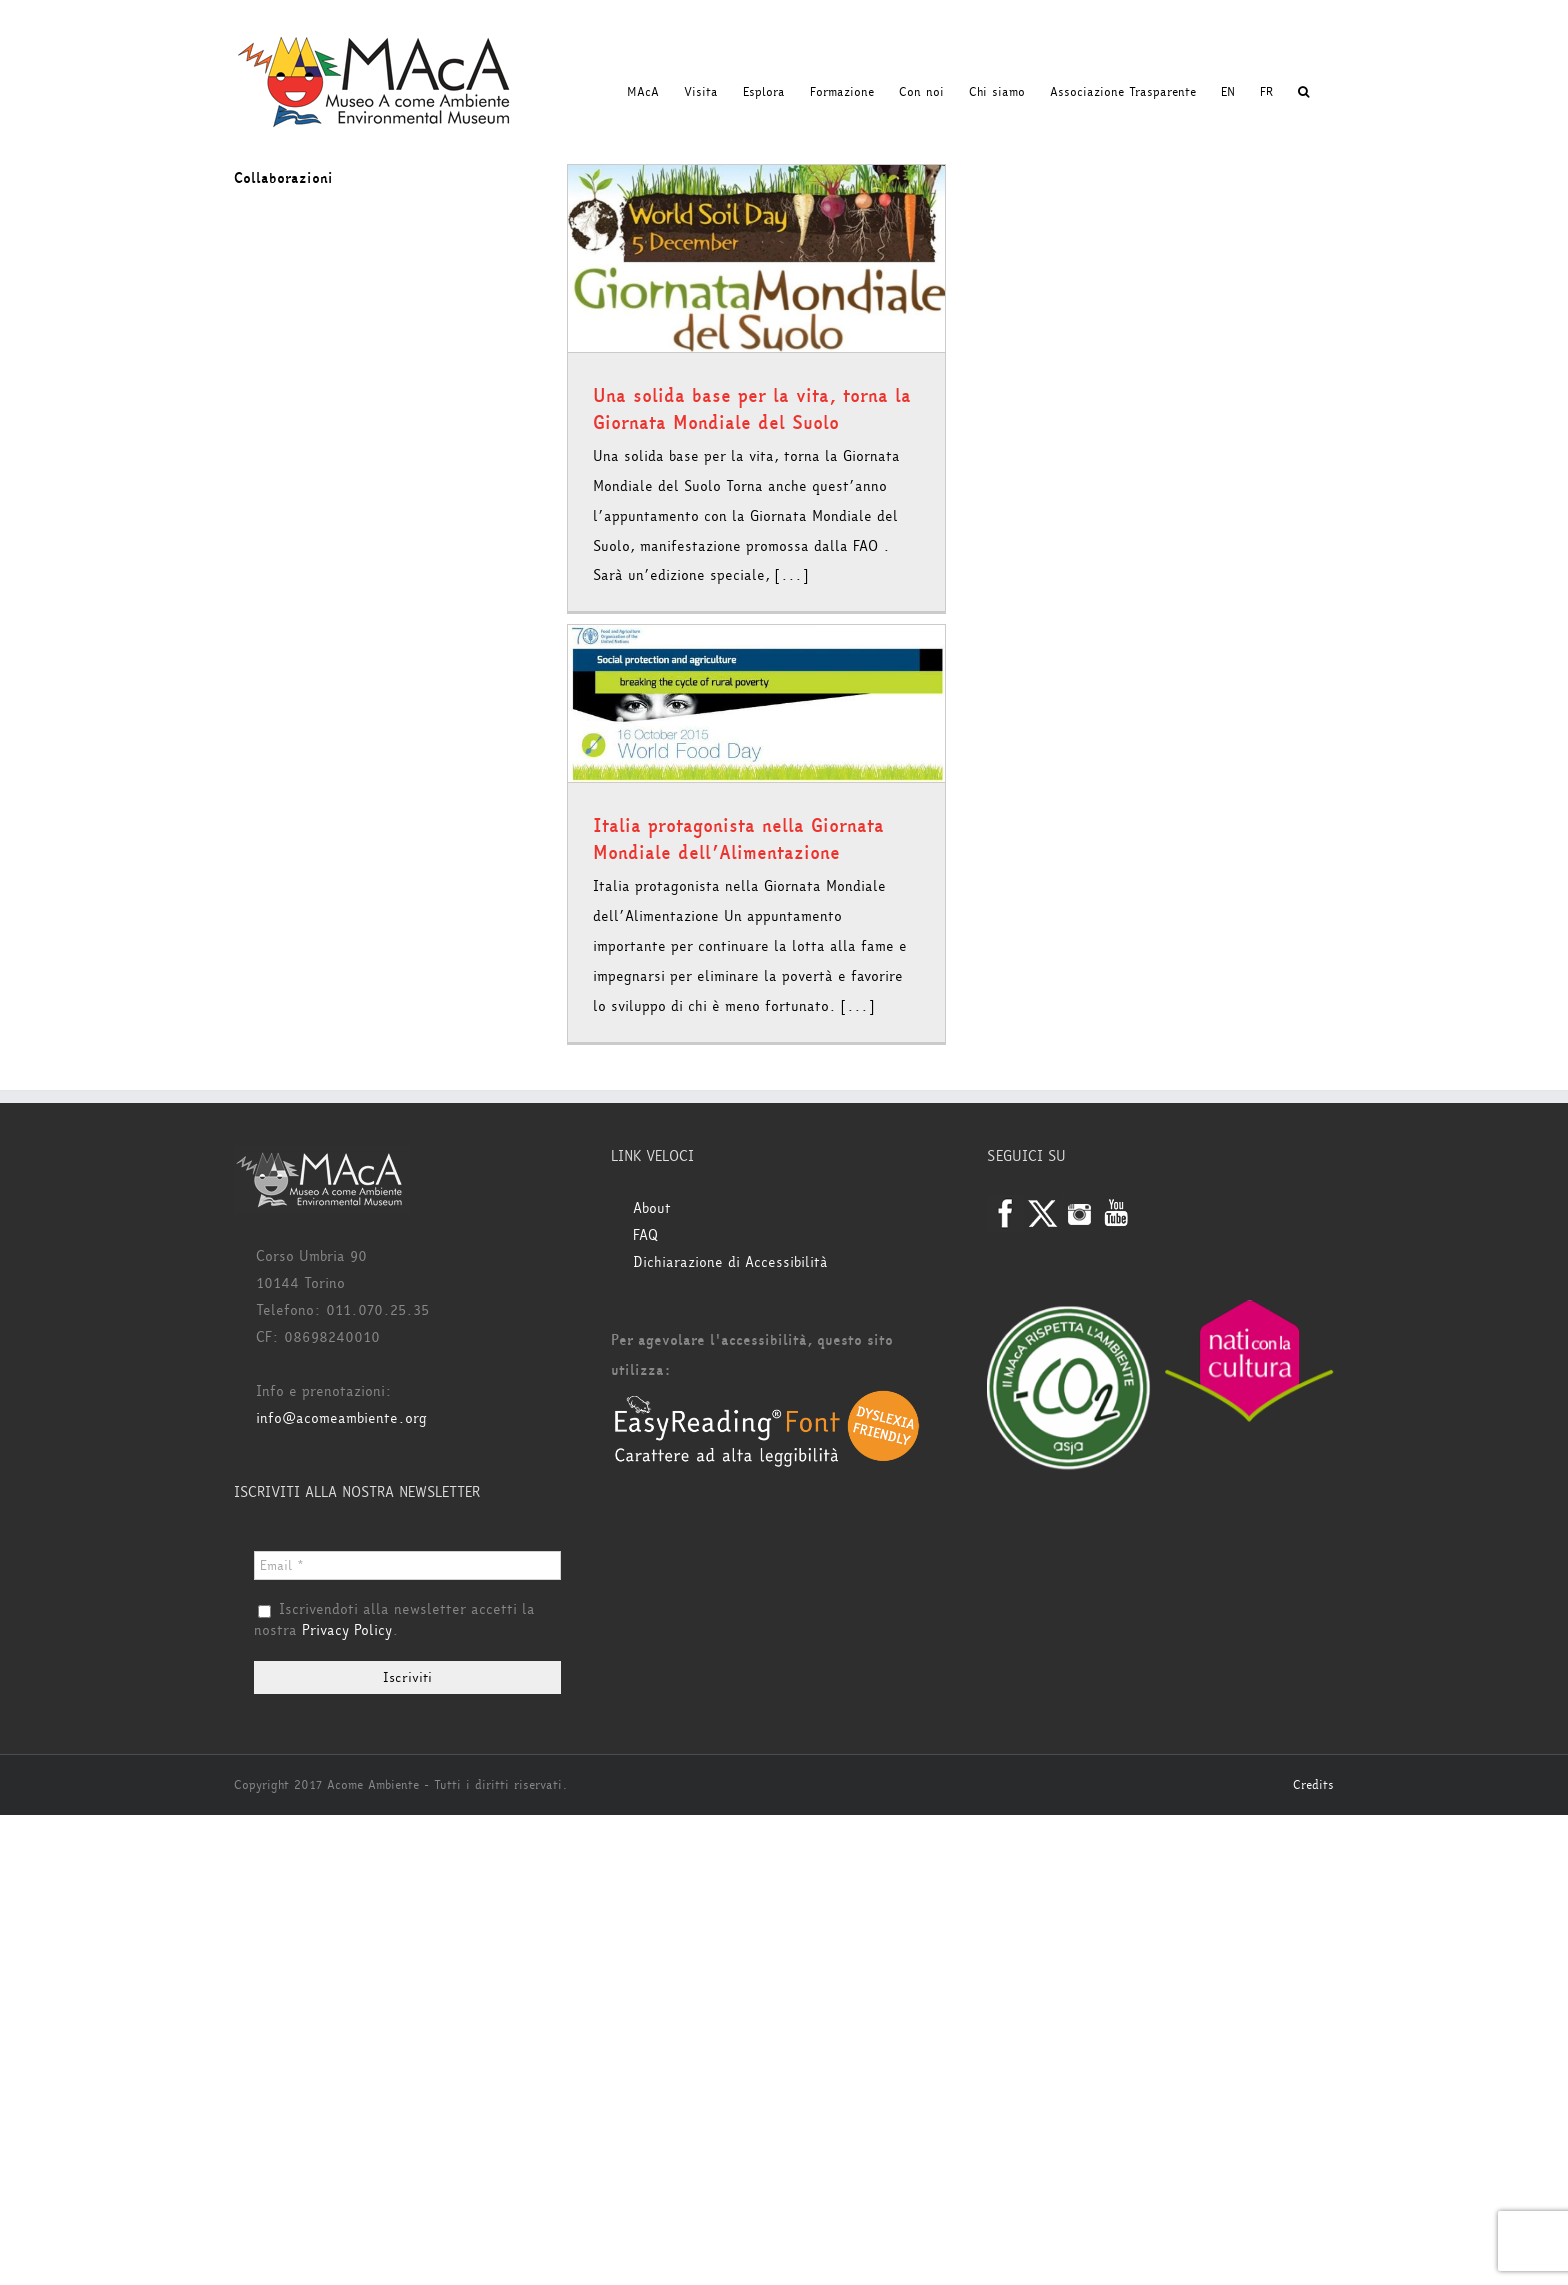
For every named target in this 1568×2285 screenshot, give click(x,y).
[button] (1303, 92)
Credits (1313, 1785)
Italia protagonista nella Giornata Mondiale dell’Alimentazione (738, 839)
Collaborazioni (283, 178)
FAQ (645, 1235)
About (652, 1208)
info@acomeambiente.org (341, 1418)
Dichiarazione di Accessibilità (730, 1262)
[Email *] (407, 1565)
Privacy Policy (347, 1630)
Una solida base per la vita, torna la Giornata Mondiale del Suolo (752, 409)
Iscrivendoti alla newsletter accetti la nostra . (394, 1621)
